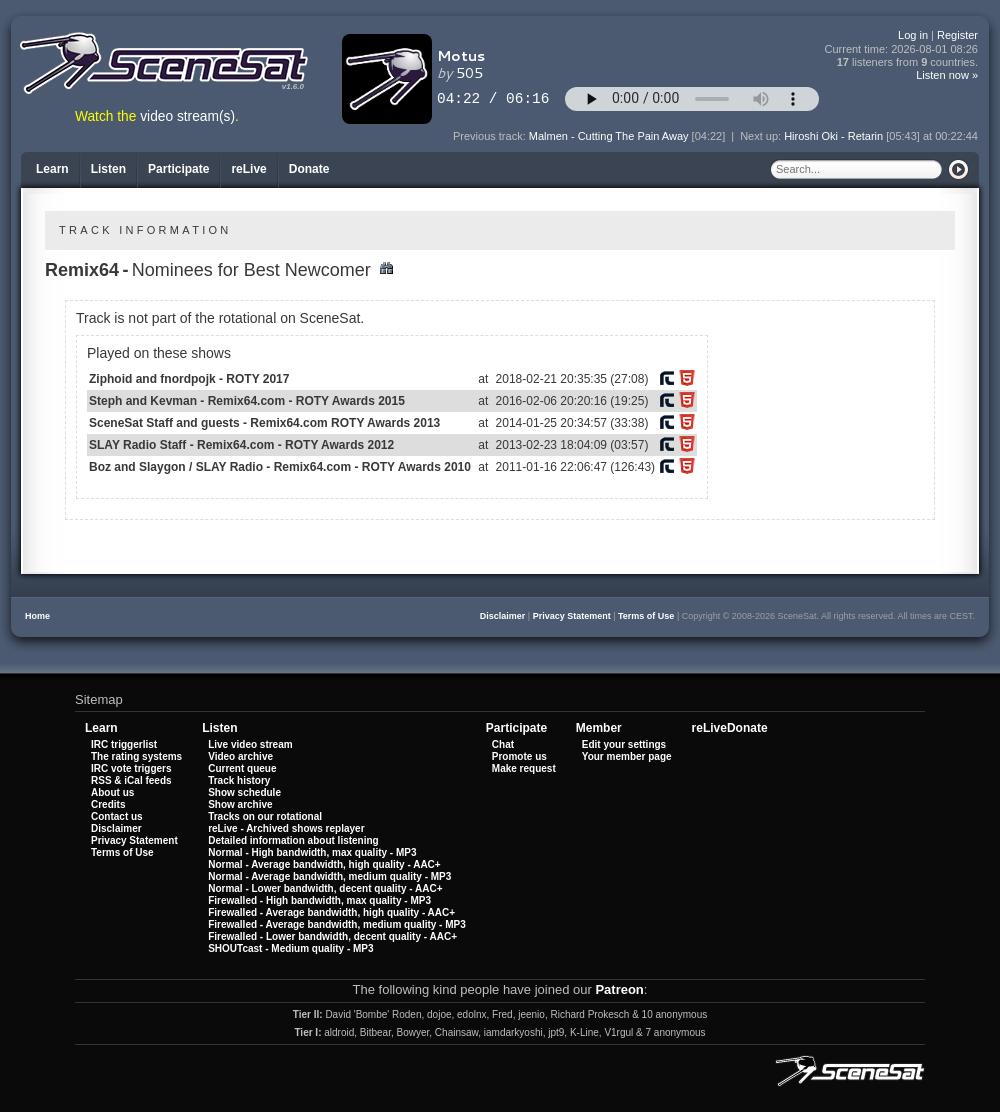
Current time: (902, 49)
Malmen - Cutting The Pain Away (609, 136)
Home (37, 616)
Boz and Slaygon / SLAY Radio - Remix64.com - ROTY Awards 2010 (280, 467)
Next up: (762, 136)
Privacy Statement (572, 616)
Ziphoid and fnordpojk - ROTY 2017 (189, 379)
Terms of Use (646, 616)
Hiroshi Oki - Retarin (833, 136)
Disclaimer (503, 616)
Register (957, 35)
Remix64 (82, 270)
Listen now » (947, 75)
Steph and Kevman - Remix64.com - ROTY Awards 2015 (247, 401)
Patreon (619, 989)
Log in (913, 35)
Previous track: (491, 136)
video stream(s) (187, 116)
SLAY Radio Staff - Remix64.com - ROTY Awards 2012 (241, 445)
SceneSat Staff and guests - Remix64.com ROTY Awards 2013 (264, 423)
